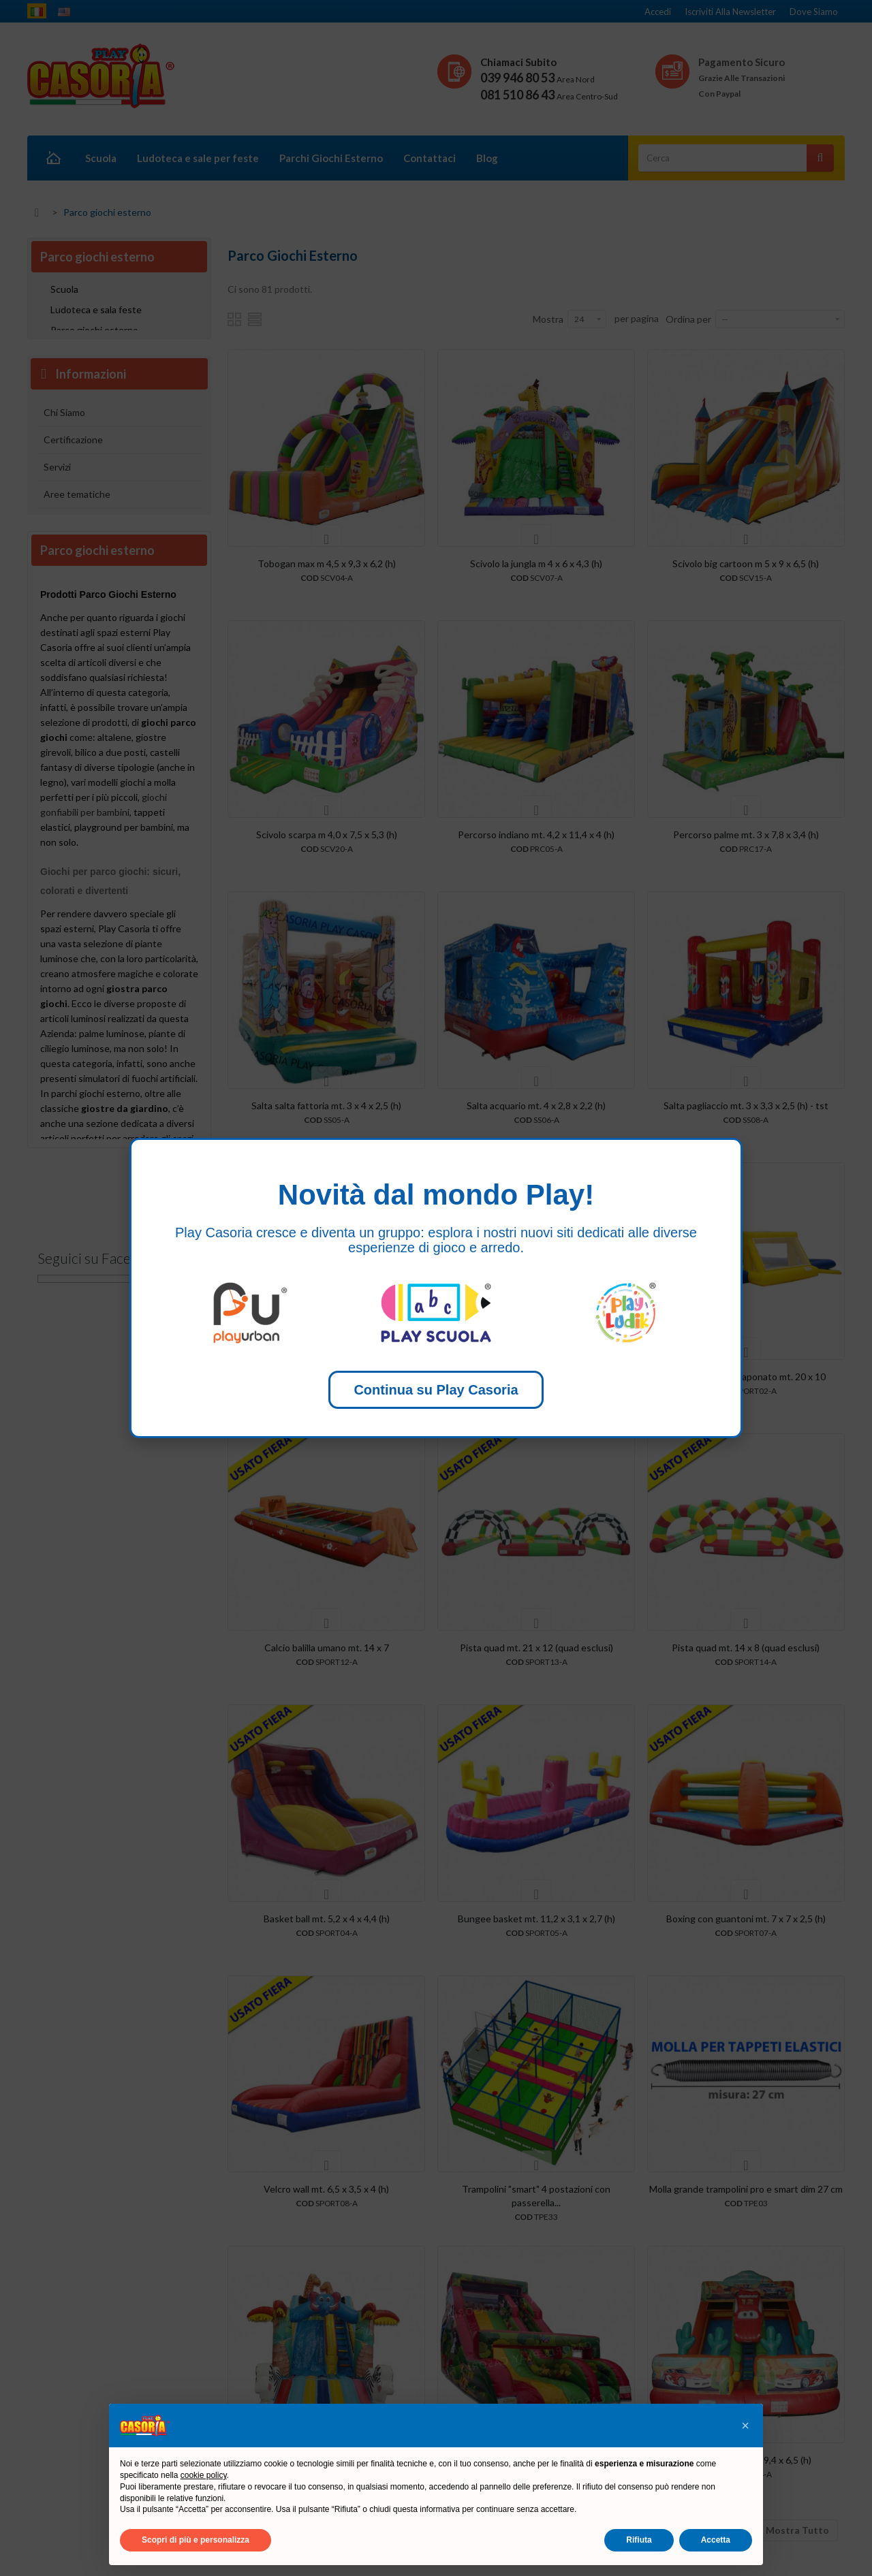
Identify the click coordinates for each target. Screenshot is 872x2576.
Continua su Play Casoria (436, 1389)
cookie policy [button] (204, 2475)
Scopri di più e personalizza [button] (195, 2540)
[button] (745, 2425)
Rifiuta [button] (638, 2540)
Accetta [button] (715, 2540)
